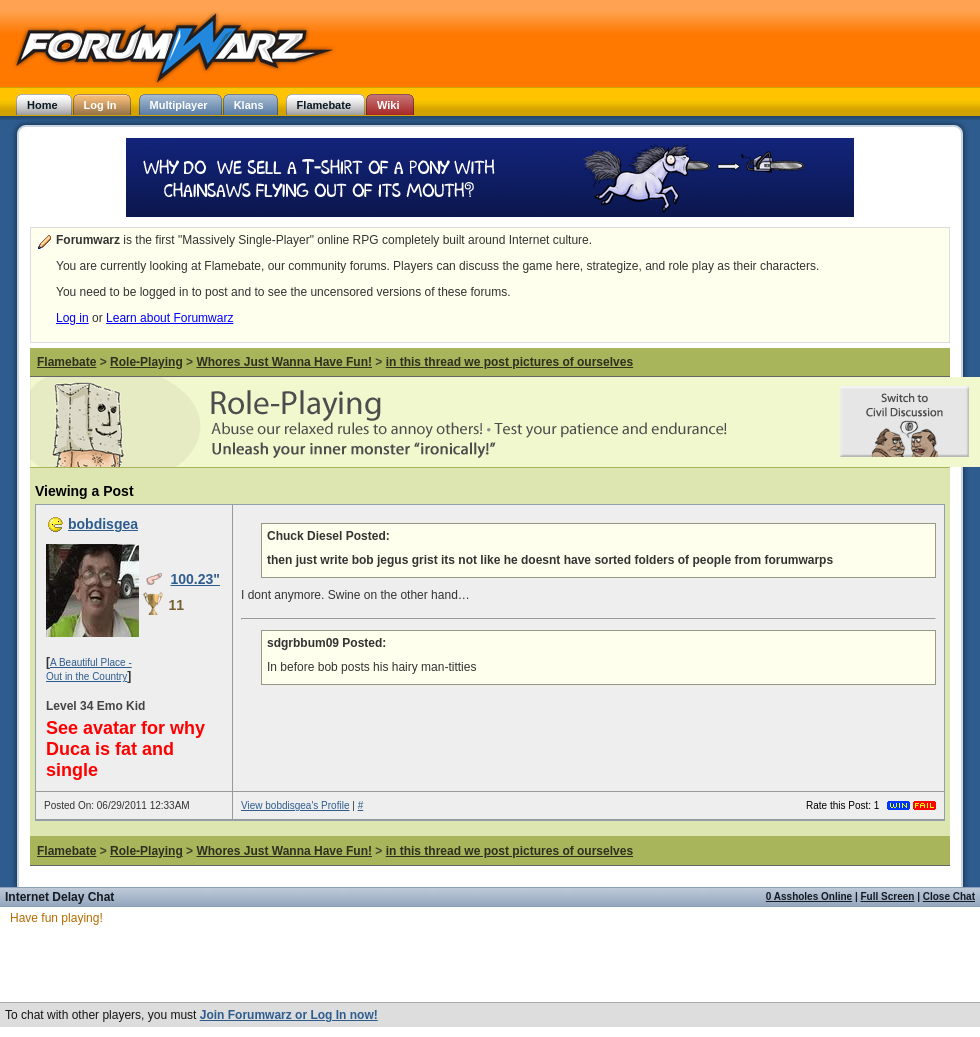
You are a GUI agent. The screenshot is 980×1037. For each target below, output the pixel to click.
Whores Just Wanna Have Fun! (284, 362)
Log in (72, 318)
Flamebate (66, 362)
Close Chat (949, 896)
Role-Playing (146, 362)
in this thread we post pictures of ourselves (509, 362)
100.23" (194, 579)
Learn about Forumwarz (169, 318)
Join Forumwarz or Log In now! (289, 1015)
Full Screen (888, 896)
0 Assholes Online (809, 896)
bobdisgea (103, 524)
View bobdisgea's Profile (295, 805)
